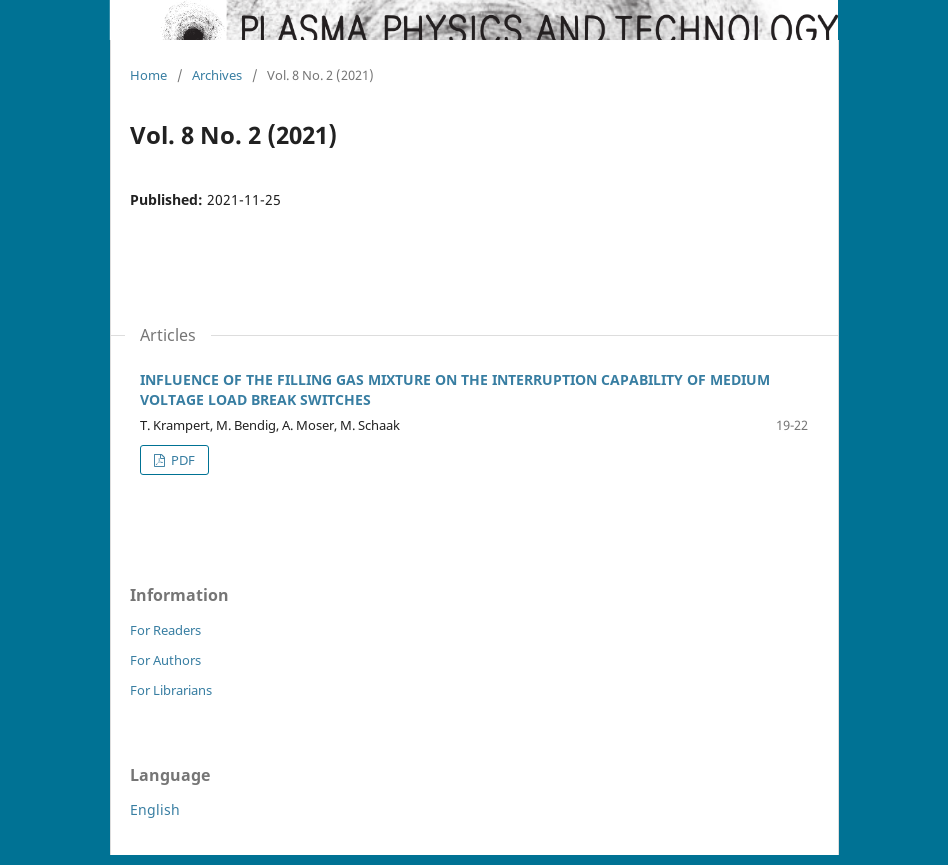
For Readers (165, 630)
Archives (217, 75)
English (155, 809)
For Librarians (171, 690)
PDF (181, 460)
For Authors (165, 660)
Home (148, 75)
